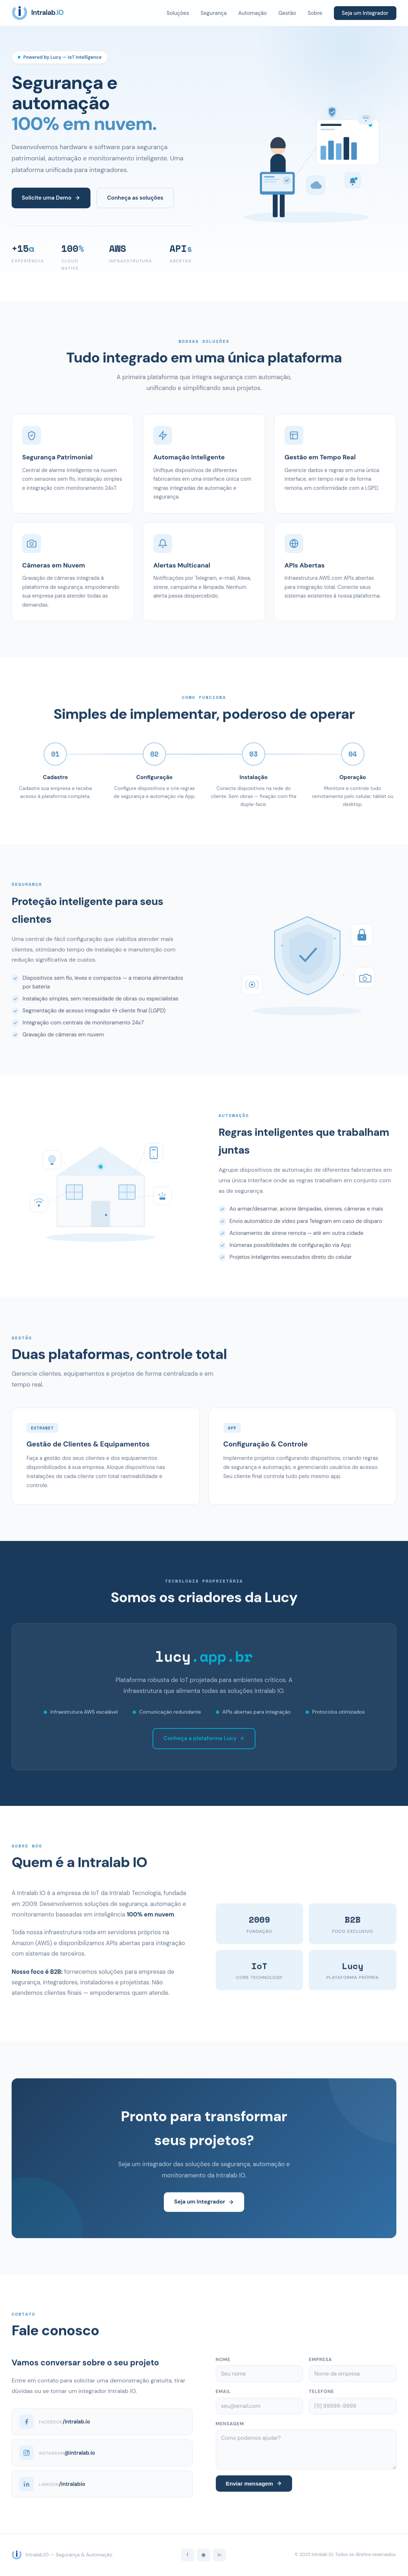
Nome (223, 2365)
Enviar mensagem (254, 2489)
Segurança (214, 13)
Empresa (320, 2365)
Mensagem (230, 2429)
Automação (252, 13)
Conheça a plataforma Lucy (204, 1743)
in (220, 2555)
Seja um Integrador (365, 13)
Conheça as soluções (135, 197)
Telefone (321, 2397)
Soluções (177, 13)
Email (223, 2397)
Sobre (315, 13)
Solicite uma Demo (51, 197)
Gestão (287, 13)
